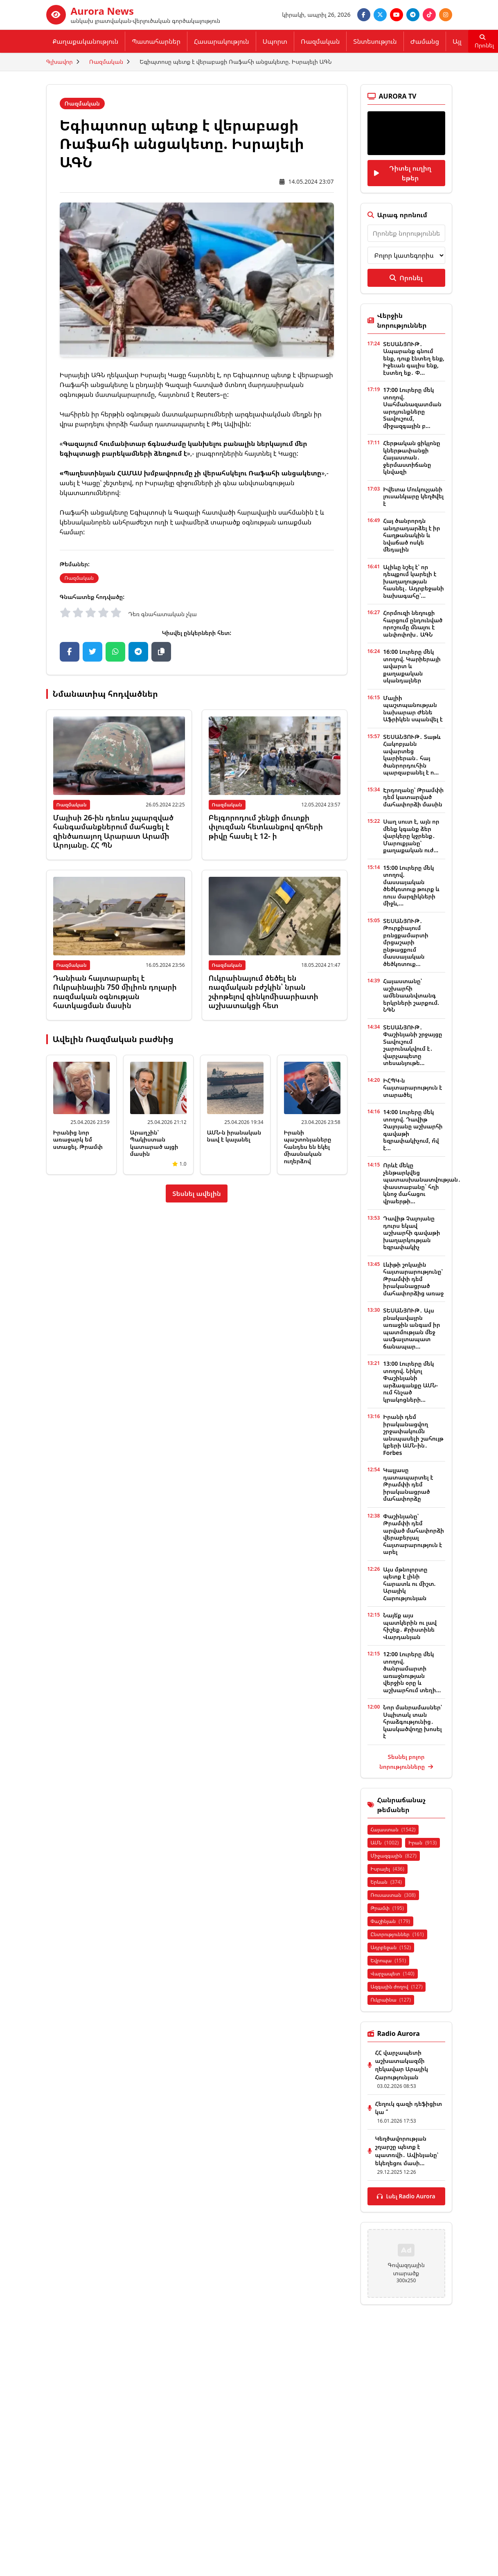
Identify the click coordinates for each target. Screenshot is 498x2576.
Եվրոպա (388, 1960)
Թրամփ (387, 1908)
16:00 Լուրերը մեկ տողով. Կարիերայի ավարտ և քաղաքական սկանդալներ (411, 666)
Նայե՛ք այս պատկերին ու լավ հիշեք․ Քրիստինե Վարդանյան (410, 1626)
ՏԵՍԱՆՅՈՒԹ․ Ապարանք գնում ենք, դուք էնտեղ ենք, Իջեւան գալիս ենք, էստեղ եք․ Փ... (413, 358)
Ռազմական (320, 41)
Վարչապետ (393, 1973)
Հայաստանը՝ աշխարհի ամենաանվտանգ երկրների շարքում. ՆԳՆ (411, 995)
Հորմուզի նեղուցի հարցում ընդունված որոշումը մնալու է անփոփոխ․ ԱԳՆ (412, 623)
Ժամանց (424, 41)
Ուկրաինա (391, 1999)
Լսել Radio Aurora (406, 2196)
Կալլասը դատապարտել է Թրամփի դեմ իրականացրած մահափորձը (408, 1484)
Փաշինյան (390, 1921)
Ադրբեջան (391, 1947)
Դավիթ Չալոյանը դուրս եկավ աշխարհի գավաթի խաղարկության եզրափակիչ (411, 1232)
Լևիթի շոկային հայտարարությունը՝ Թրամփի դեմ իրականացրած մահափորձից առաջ (413, 1279)
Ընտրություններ (397, 1934)
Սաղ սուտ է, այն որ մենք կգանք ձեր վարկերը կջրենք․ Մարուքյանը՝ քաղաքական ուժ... (411, 835)
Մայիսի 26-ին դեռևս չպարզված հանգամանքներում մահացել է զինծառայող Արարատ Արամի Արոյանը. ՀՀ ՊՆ (113, 831)
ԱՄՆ (385, 1842)
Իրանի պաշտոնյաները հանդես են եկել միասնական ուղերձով (307, 1146)
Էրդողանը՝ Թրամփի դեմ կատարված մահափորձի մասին (413, 797)
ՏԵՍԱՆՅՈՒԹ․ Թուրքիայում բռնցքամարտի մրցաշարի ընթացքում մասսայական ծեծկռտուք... (405, 942)
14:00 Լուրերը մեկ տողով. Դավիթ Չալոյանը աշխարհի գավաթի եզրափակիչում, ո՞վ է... (412, 1130)
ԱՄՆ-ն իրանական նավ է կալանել (234, 1136)
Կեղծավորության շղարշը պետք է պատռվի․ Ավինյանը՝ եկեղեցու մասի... (407, 2151)
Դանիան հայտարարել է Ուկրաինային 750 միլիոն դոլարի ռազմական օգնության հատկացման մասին (115, 992)
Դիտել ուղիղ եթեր (402, 173)
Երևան (386, 1881)
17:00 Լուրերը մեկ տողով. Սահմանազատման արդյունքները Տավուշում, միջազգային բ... (412, 408)
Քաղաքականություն (86, 41)
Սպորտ (275, 41)
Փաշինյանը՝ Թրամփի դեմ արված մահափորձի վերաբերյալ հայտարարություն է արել (413, 1534)
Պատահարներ (156, 41)
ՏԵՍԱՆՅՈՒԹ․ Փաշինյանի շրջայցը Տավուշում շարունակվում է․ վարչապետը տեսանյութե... (412, 1045)
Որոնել (406, 277)
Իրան (422, 1842)
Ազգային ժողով (397, 1986)
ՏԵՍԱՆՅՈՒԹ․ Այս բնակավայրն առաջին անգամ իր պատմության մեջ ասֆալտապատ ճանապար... (411, 1328)
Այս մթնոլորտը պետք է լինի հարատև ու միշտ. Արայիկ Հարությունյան (409, 1583)
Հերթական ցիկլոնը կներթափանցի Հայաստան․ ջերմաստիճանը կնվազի (411, 457)
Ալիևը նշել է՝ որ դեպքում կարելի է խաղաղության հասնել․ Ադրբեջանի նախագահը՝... (413, 581)
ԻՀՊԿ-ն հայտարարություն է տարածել (412, 1087)
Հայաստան (393, 1829)
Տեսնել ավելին (196, 1193)
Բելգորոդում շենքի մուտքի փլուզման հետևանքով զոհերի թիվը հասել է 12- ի (266, 827)
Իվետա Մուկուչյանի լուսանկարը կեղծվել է (413, 496)
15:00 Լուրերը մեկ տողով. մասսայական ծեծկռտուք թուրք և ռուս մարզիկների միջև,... (411, 885)
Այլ (457, 41)
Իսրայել (387, 1868)
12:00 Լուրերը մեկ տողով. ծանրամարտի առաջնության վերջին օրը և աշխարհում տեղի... (412, 1672)
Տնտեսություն (375, 41)
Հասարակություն (221, 41)
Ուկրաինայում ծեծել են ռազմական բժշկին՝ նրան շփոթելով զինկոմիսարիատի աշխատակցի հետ (263, 992)
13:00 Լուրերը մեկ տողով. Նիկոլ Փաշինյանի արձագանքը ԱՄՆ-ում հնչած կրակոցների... (410, 1381)
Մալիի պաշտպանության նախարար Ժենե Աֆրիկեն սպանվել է (412, 708)
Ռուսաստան (393, 1894)
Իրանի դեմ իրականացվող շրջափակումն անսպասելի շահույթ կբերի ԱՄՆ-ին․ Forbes (413, 1435)
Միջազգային (394, 1855)
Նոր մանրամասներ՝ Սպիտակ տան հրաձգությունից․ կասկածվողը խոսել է (412, 1721)
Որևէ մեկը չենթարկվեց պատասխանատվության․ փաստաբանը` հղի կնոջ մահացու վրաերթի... (422, 1183)
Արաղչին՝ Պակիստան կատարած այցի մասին (154, 1143)
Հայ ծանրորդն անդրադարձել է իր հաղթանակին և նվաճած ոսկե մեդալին (411, 535)
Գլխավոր (59, 61)
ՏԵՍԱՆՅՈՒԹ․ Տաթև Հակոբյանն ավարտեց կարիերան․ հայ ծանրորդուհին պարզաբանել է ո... (412, 755)
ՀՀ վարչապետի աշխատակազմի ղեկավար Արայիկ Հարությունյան (401, 2065)
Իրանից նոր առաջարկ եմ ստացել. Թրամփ (78, 1139)
